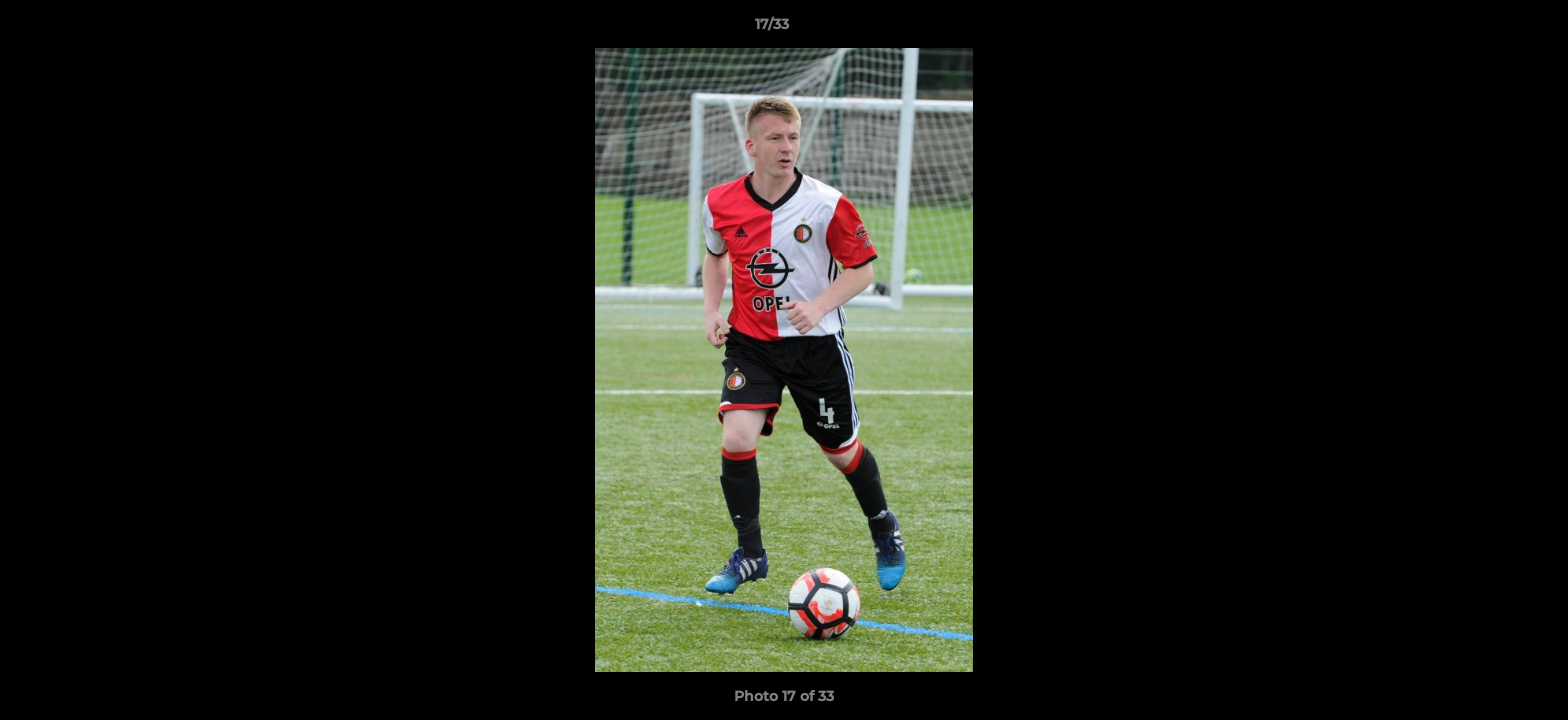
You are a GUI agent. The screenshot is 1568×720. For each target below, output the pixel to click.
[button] (1484, 29)
